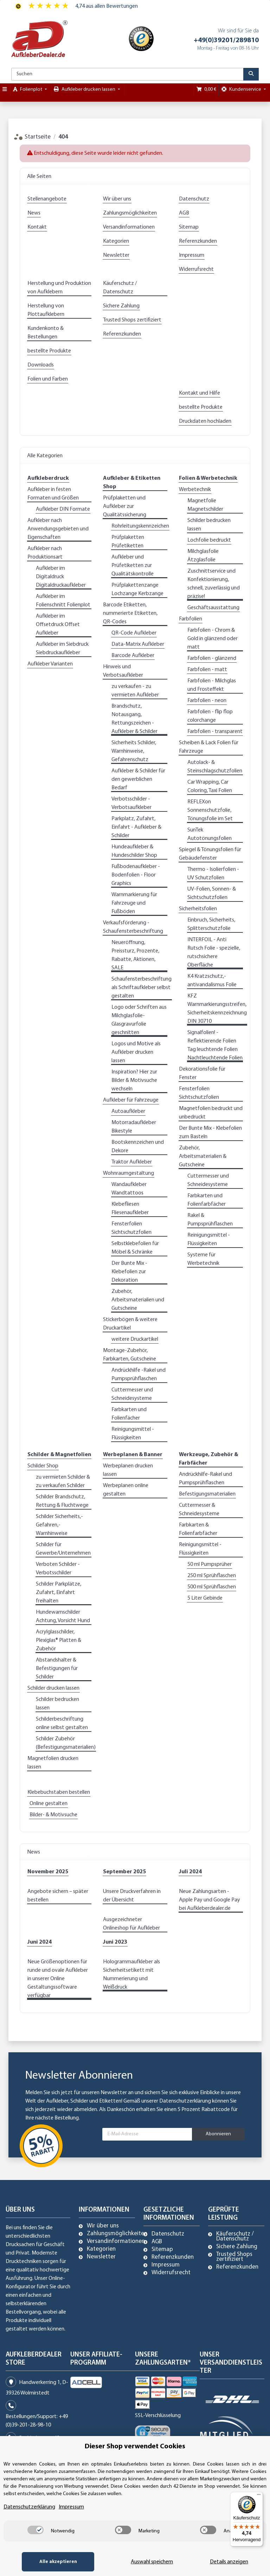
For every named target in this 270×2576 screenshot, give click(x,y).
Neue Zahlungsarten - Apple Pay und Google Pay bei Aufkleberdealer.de (209, 1900)
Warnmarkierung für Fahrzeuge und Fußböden (134, 903)
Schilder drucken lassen (53, 1688)
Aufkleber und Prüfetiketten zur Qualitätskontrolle (132, 565)
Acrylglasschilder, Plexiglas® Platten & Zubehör (58, 1640)
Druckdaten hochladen (205, 421)
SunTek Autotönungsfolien (209, 834)
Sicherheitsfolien (198, 909)
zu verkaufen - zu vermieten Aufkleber (135, 691)
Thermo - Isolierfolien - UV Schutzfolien (213, 874)
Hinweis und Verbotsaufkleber (123, 671)
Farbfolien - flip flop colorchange (210, 716)
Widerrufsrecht (196, 269)
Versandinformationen (129, 227)
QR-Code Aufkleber (133, 633)
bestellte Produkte (49, 351)
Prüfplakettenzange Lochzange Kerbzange (137, 589)
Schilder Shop (42, 1466)
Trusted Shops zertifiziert (132, 320)
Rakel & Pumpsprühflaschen (210, 1220)
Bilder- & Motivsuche (53, 1815)
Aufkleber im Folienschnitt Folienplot (63, 601)
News (33, 213)
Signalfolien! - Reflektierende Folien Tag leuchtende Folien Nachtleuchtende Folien (215, 1045)
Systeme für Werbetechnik (203, 1259)
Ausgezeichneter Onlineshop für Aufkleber (131, 1924)
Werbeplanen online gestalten (125, 1490)
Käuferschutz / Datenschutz (120, 288)
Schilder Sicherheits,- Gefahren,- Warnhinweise (59, 1525)
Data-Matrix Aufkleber (137, 644)
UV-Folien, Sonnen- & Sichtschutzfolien (211, 893)
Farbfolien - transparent (215, 731)
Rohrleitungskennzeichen (140, 526)
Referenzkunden (198, 241)
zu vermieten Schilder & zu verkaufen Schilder (63, 1481)
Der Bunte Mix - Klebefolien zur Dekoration (129, 1272)
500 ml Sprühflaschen (211, 1587)
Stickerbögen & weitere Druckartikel (130, 1324)
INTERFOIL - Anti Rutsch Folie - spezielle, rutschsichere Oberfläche (213, 952)
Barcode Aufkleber (132, 655)
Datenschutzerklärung (185, 2101)
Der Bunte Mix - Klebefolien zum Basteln (210, 1133)
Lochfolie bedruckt (209, 540)
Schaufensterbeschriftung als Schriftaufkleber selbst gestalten (141, 987)
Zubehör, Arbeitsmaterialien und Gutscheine (137, 1300)
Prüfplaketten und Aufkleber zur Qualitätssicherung (124, 506)
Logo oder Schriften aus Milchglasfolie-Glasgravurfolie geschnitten (139, 1020)
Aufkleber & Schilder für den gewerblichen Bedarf (138, 779)
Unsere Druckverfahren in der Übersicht (132, 1896)
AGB (184, 213)
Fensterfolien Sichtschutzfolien (131, 1228)
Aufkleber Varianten (50, 664)
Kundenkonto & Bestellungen (45, 333)
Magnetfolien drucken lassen (52, 1763)
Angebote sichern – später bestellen (57, 1896)
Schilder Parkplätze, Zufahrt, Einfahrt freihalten (58, 1592)
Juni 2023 (115, 1942)
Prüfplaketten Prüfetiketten (127, 542)
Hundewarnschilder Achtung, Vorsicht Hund (63, 1616)
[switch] (35, 2530)
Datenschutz (194, 199)
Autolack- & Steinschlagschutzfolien (214, 767)
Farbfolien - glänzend (211, 658)
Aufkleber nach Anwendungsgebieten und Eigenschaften (58, 529)
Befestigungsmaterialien (207, 1494)
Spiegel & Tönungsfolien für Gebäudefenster (210, 854)
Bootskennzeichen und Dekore (137, 1147)
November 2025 (47, 1872)
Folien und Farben (47, 379)
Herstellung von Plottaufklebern (45, 310)
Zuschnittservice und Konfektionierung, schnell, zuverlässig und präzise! (213, 583)
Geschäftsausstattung (213, 608)
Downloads (40, 365)
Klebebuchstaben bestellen (58, 1792)
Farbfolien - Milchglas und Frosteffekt (211, 685)
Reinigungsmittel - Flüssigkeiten (132, 1434)
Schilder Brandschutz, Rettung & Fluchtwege (62, 1501)
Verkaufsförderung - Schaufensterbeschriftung (133, 927)
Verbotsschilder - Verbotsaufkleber (131, 803)
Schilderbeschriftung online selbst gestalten (62, 1723)
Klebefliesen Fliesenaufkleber (130, 1208)
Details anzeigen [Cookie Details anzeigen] (229, 2562)
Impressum (191, 255)
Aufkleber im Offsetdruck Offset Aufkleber (58, 624)
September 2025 (124, 1872)
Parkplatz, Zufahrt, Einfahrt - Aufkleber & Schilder (136, 827)
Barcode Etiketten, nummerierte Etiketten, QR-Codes (130, 613)
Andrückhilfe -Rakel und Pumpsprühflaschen (138, 1374)
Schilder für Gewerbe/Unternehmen (63, 1549)
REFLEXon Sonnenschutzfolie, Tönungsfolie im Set (210, 810)
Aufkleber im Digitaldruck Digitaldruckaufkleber (61, 577)
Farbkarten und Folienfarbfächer (206, 1200)
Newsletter (116, 255)
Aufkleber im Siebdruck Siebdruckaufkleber (62, 649)
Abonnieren (218, 2134)
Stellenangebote (46, 199)
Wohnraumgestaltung (128, 1173)
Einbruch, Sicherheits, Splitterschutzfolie (211, 924)
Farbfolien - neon (206, 700)
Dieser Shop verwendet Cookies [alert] (135, 2446)
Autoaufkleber (128, 1111)
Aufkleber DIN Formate (63, 509)
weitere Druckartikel (134, 1339)
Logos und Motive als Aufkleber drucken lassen (136, 1052)
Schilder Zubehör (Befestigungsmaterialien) (66, 1743)
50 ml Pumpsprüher (209, 1564)
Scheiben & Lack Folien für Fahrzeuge (208, 747)
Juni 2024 (39, 1942)
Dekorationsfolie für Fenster (202, 1073)
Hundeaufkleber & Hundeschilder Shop (134, 851)
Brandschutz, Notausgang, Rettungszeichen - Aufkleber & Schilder (134, 718)
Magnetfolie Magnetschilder (205, 505)
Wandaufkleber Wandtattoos (129, 1189)
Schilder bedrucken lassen (209, 525)
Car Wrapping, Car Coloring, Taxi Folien (209, 786)
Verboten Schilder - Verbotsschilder (58, 1569)
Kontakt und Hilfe (199, 393)
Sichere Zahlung (121, 306)
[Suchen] (127, 74)
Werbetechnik (195, 489)
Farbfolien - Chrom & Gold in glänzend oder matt (212, 638)
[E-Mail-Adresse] (147, 2134)
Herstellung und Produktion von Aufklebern (59, 288)
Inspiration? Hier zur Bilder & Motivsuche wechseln (134, 1080)
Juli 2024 (190, 1872)
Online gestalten (49, 1803)
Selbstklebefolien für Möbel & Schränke (135, 1248)
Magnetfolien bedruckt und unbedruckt (211, 1113)
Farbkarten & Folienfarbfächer (198, 1529)
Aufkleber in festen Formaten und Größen (53, 494)
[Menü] (259, 2496)
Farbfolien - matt (207, 669)
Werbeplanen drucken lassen (128, 1470)
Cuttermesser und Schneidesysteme (132, 1394)
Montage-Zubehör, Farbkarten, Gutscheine (129, 1355)
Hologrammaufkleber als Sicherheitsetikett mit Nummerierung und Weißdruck (131, 1974)
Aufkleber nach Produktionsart (45, 553)
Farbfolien (190, 619)
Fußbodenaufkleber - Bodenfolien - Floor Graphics (135, 875)
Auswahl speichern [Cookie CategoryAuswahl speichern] (151, 2562)
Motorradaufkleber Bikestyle (133, 1127)
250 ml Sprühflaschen (211, 1576)
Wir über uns (117, 199)
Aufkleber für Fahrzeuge (131, 1100)
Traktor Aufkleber (131, 1162)
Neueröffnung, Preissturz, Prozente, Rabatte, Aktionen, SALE (135, 955)
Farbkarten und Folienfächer (129, 1414)
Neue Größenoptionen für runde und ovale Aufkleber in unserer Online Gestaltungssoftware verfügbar (57, 1978)
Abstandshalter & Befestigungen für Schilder (57, 1668)
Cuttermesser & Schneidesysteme (199, 1510)
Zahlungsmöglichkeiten (130, 213)
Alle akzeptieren (57, 2561)
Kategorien (116, 241)
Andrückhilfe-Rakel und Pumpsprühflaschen (205, 1479)
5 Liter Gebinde (205, 1598)
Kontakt (37, 227)
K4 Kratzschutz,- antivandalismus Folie (212, 981)
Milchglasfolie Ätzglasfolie (203, 556)
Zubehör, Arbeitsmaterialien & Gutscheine (202, 1156)
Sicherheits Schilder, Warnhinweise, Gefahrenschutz (133, 751)
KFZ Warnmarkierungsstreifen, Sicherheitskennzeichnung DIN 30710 (217, 1008)
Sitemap (189, 227)
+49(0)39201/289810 (226, 40)
